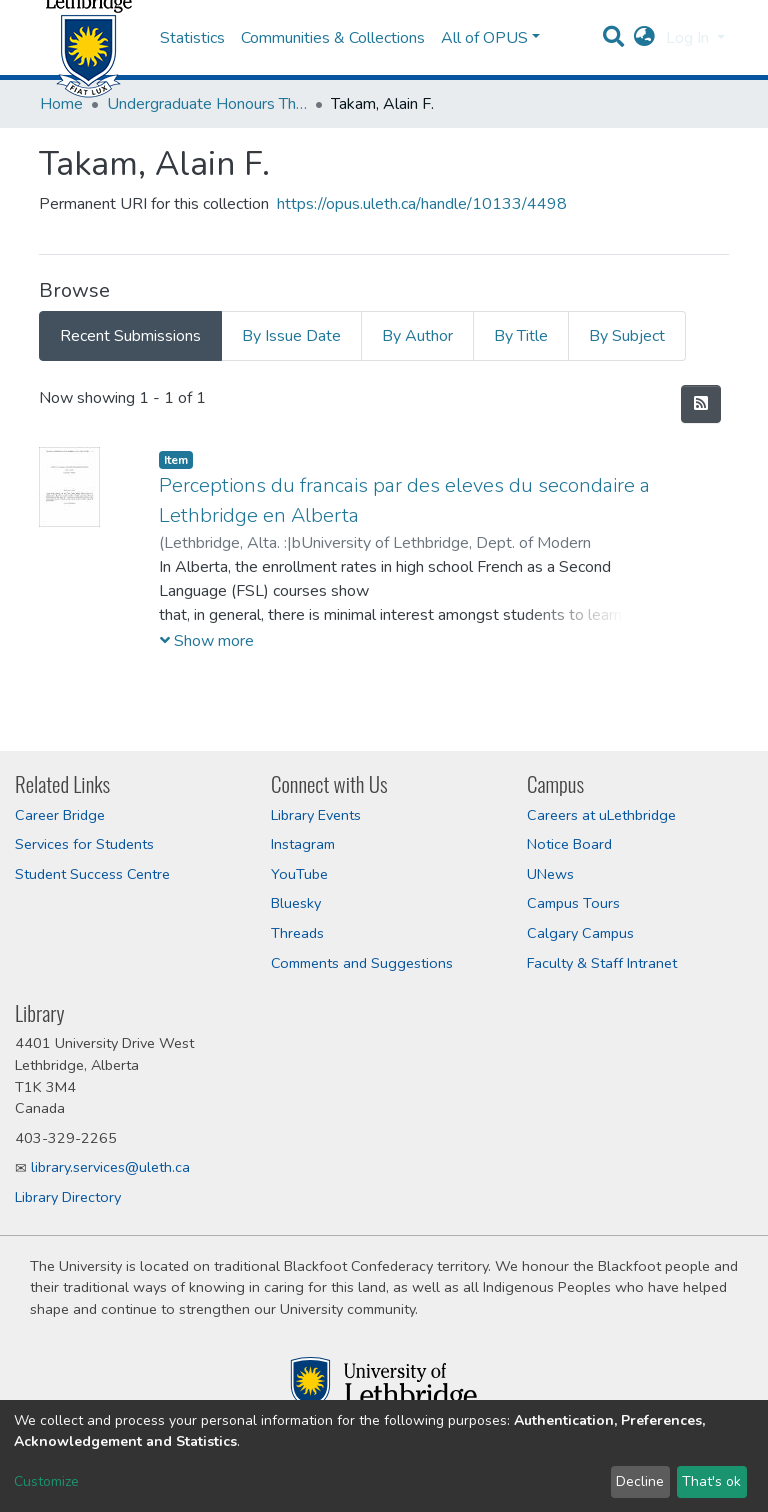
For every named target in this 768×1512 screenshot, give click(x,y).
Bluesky (296, 904)
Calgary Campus (580, 933)
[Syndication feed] (701, 454)
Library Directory (68, 1197)
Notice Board (569, 844)
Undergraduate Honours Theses (207, 154)
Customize (46, 1481)
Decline (640, 1481)
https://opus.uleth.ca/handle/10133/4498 (422, 254)
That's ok (711, 1481)
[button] (644, 63)
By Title (521, 386)
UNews (550, 874)
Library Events (316, 815)
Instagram (303, 844)
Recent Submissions (130, 386)
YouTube (299, 874)
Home (61, 154)
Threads (297, 933)
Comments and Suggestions (362, 963)
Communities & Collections (333, 63)
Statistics (192, 63)
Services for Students (84, 844)
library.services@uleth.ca (110, 1168)
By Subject (627, 386)
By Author (417, 386)
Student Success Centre (92, 874)
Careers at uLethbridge (601, 815)
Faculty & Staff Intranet (602, 963)
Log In (689, 63)
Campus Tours (573, 904)
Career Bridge (60, 815)
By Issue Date (291, 386)
